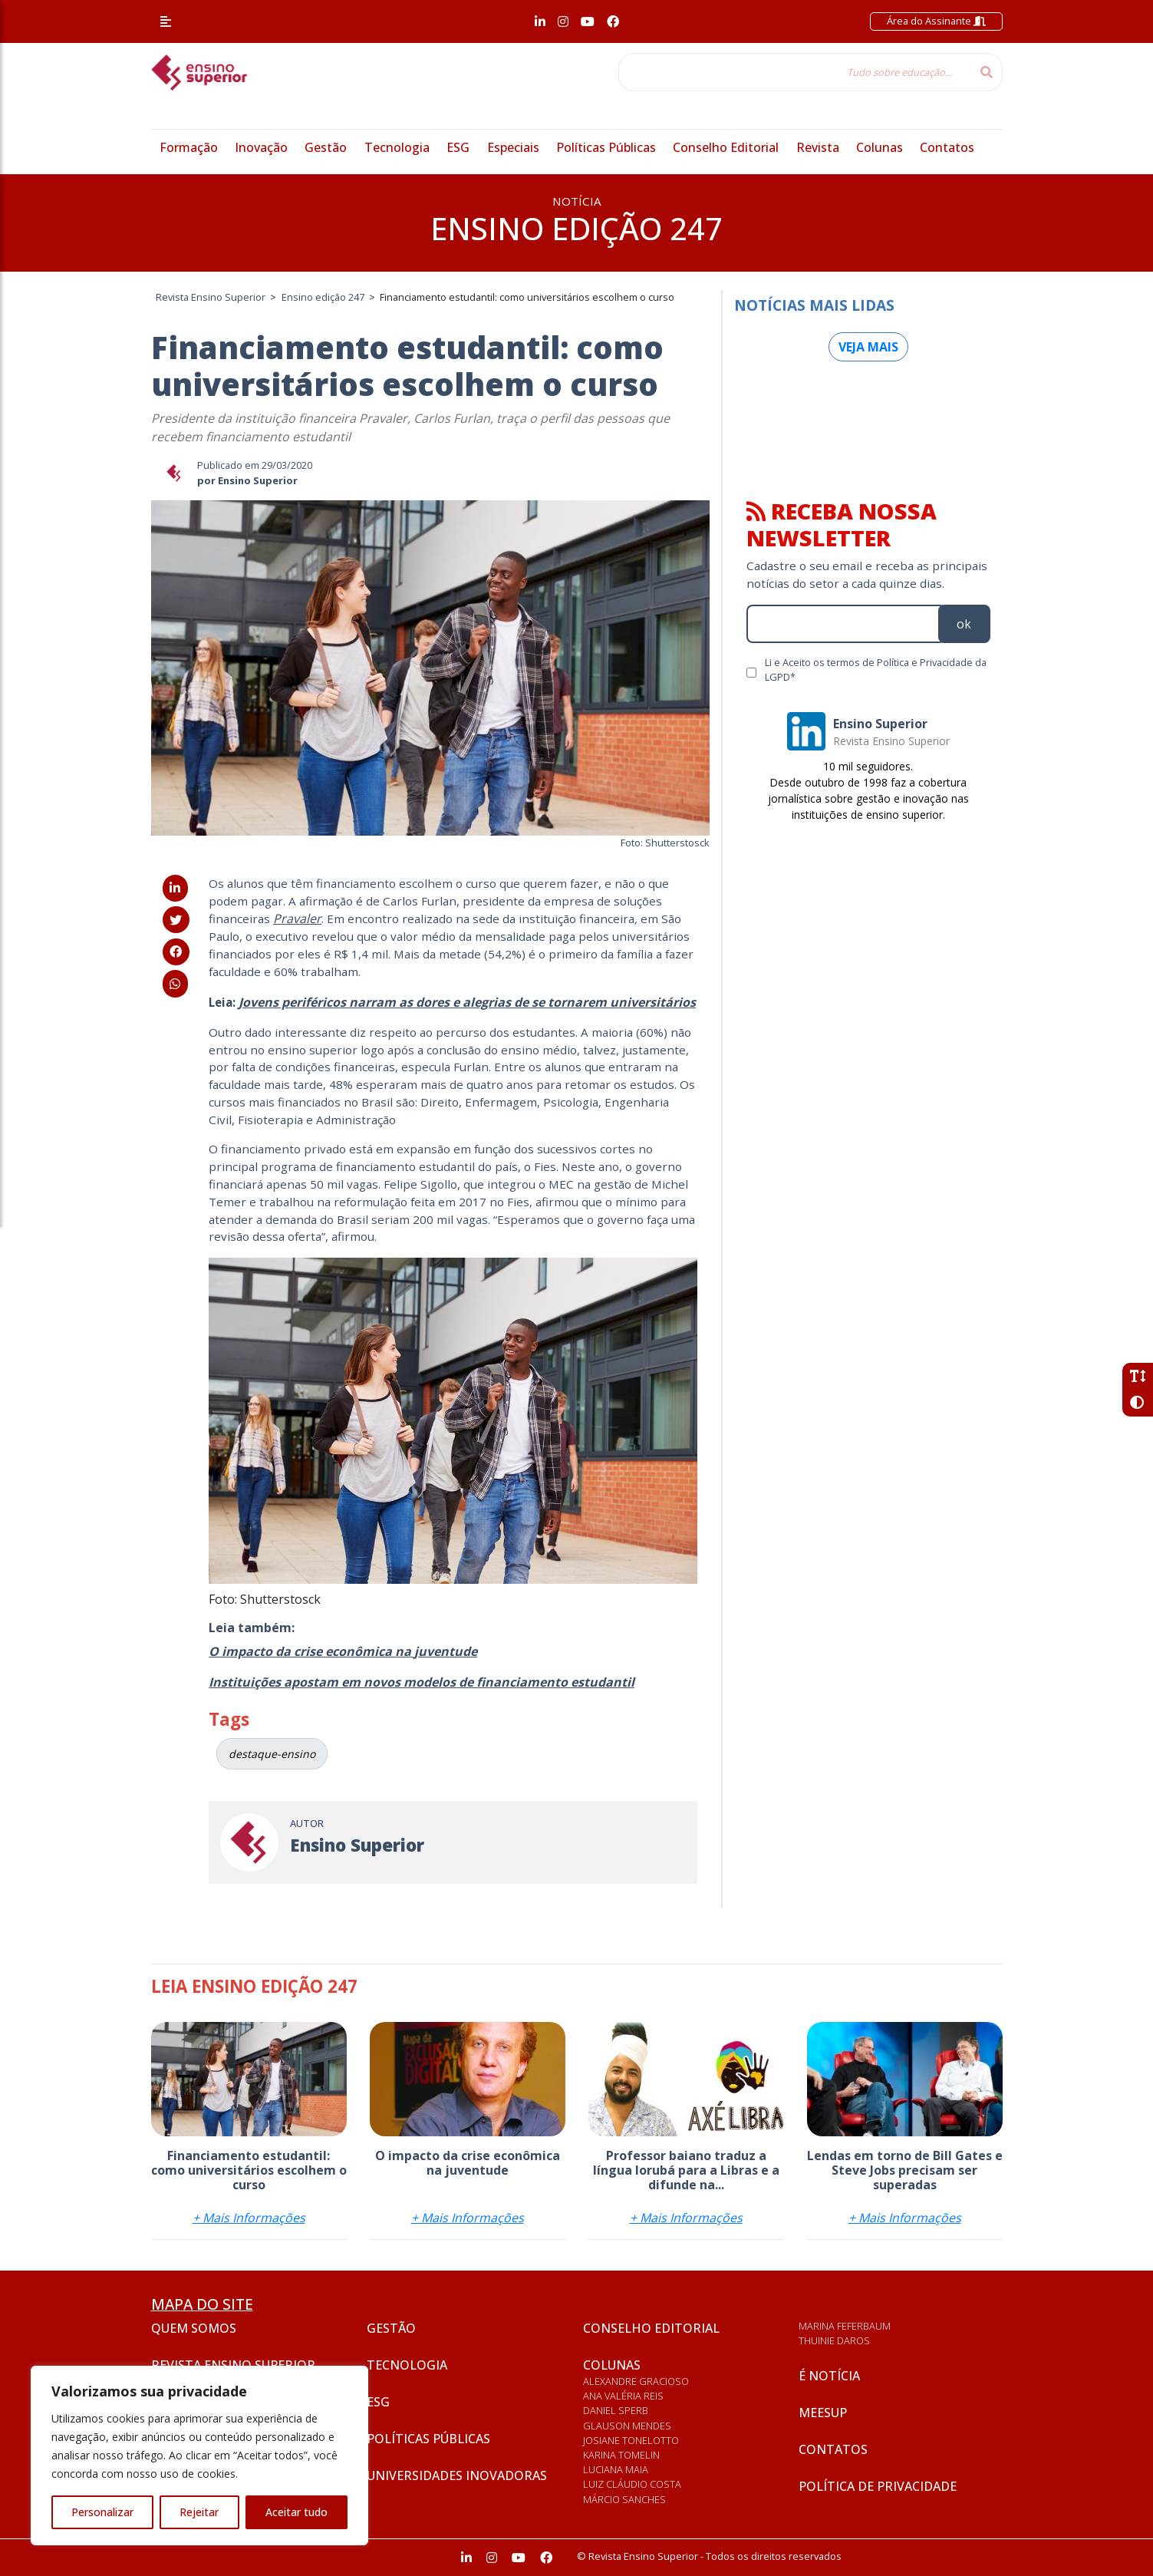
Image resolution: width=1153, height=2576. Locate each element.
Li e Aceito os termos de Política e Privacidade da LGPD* (876, 669)
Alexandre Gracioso (636, 2381)
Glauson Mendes (627, 2426)
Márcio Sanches (624, 2499)
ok (964, 623)
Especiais (513, 147)
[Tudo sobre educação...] (794, 72)
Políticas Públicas (606, 147)
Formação (189, 147)
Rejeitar (199, 2512)
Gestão (326, 147)
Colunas (879, 147)
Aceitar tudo (296, 2512)
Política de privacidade (878, 2486)
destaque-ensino (272, 1753)
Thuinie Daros (834, 2340)
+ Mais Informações (249, 2217)
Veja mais (868, 346)
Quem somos (193, 2328)
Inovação (261, 147)
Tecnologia (397, 147)
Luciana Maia (615, 2469)
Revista (817, 147)
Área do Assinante (936, 21)
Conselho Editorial (726, 147)
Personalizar (102, 2512)
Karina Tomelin (621, 2455)
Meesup (823, 2412)
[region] (199, 2455)
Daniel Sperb (615, 2410)
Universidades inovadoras (457, 2475)
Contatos (947, 147)
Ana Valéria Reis (623, 2396)
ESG (457, 147)
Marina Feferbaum (845, 2326)
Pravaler (297, 918)
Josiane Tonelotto (631, 2440)
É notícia (829, 2375)
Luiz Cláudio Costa (632, 2484)
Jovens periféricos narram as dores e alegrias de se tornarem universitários (467, 1002)
